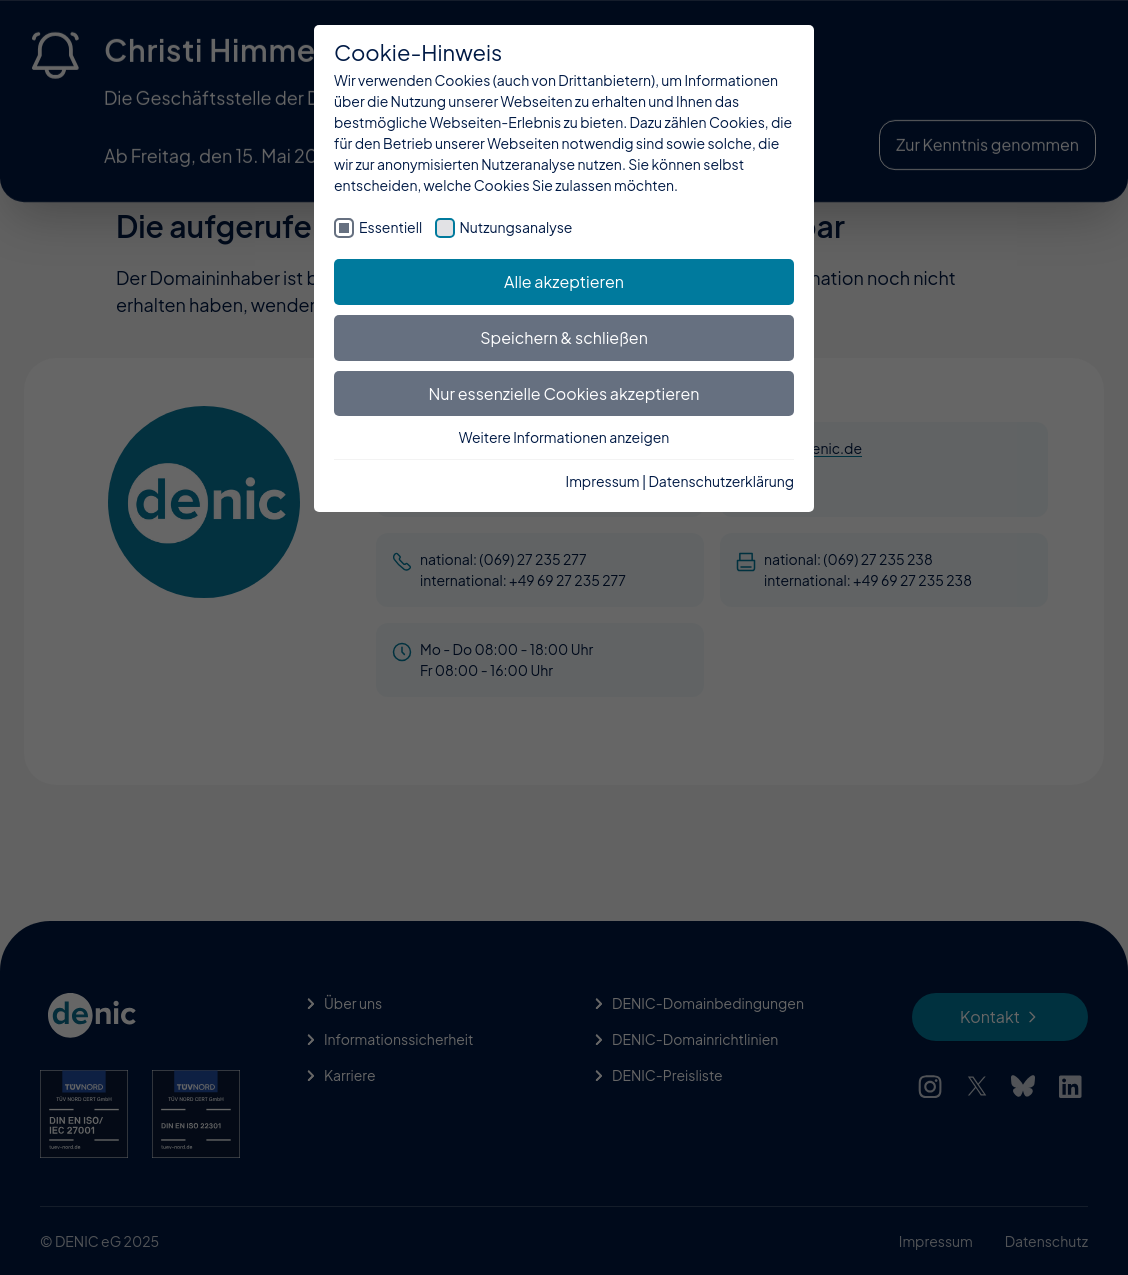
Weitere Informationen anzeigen (564, 437)
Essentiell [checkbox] (390, 227)
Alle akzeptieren (564, 281)
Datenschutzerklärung (721, 481)
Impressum (603, 481)
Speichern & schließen (564, 337)
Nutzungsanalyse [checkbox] (516, 227)
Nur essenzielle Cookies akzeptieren (564, 393)
